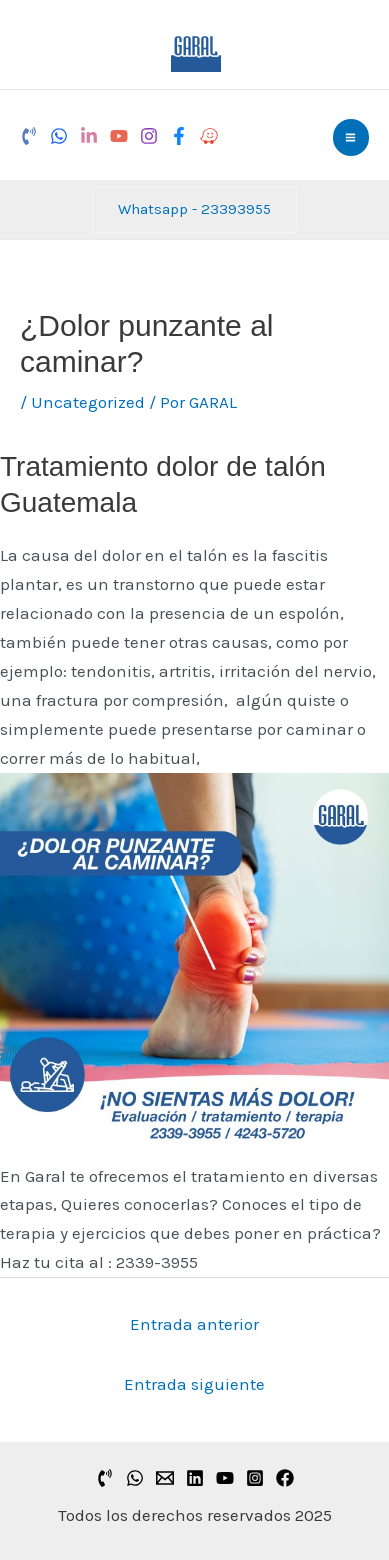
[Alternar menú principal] (351, 137)
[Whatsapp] (59, 136)
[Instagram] (149, 136)
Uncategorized (88, 402)
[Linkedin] (195, 1478)
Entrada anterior (194, 1324)
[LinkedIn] (89, 136)
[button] (194, 209)
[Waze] (209, 136)
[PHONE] (105, 1478)
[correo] (165, 1478)
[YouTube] (119, 136)
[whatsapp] (135, 1478)
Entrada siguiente (194, 1384)
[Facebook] (179, 136)
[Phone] (29, 136)
